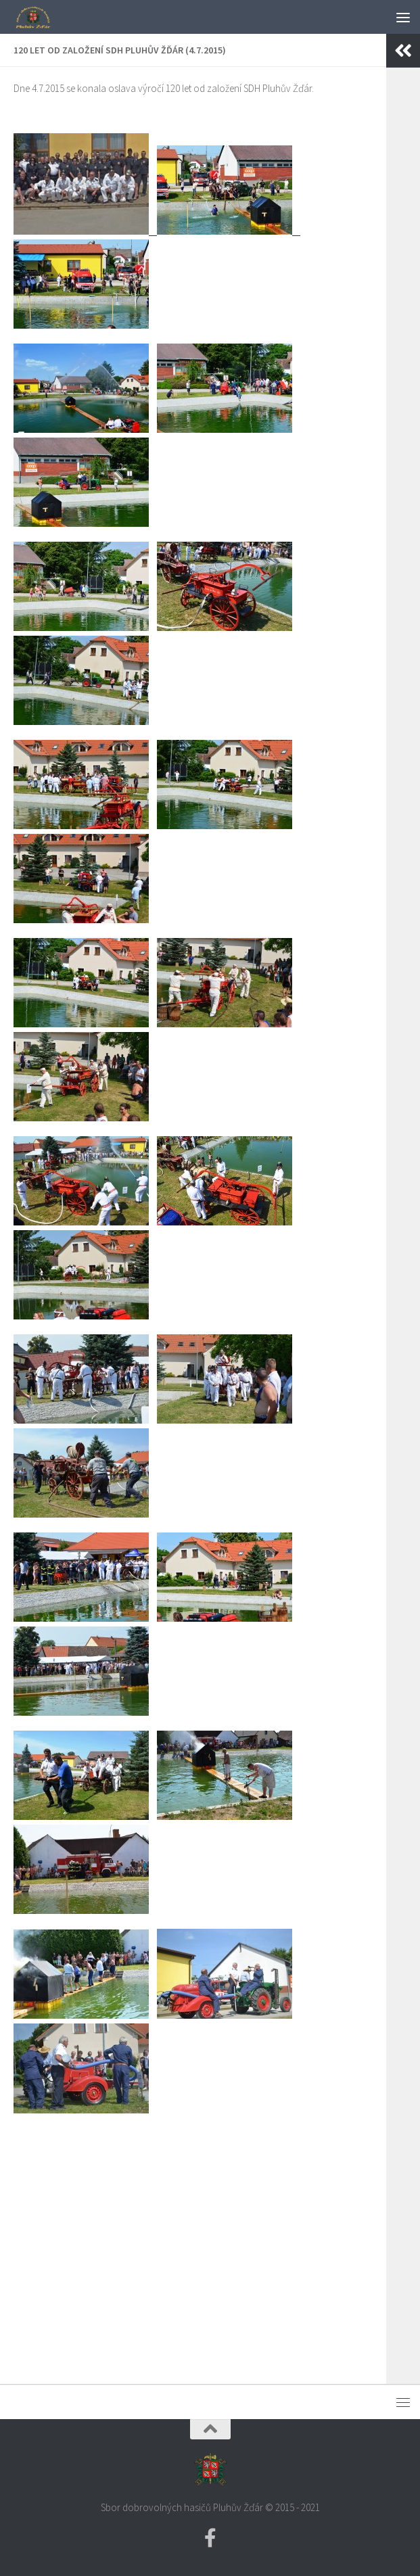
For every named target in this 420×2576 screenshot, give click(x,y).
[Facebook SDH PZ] (210, 2538)
